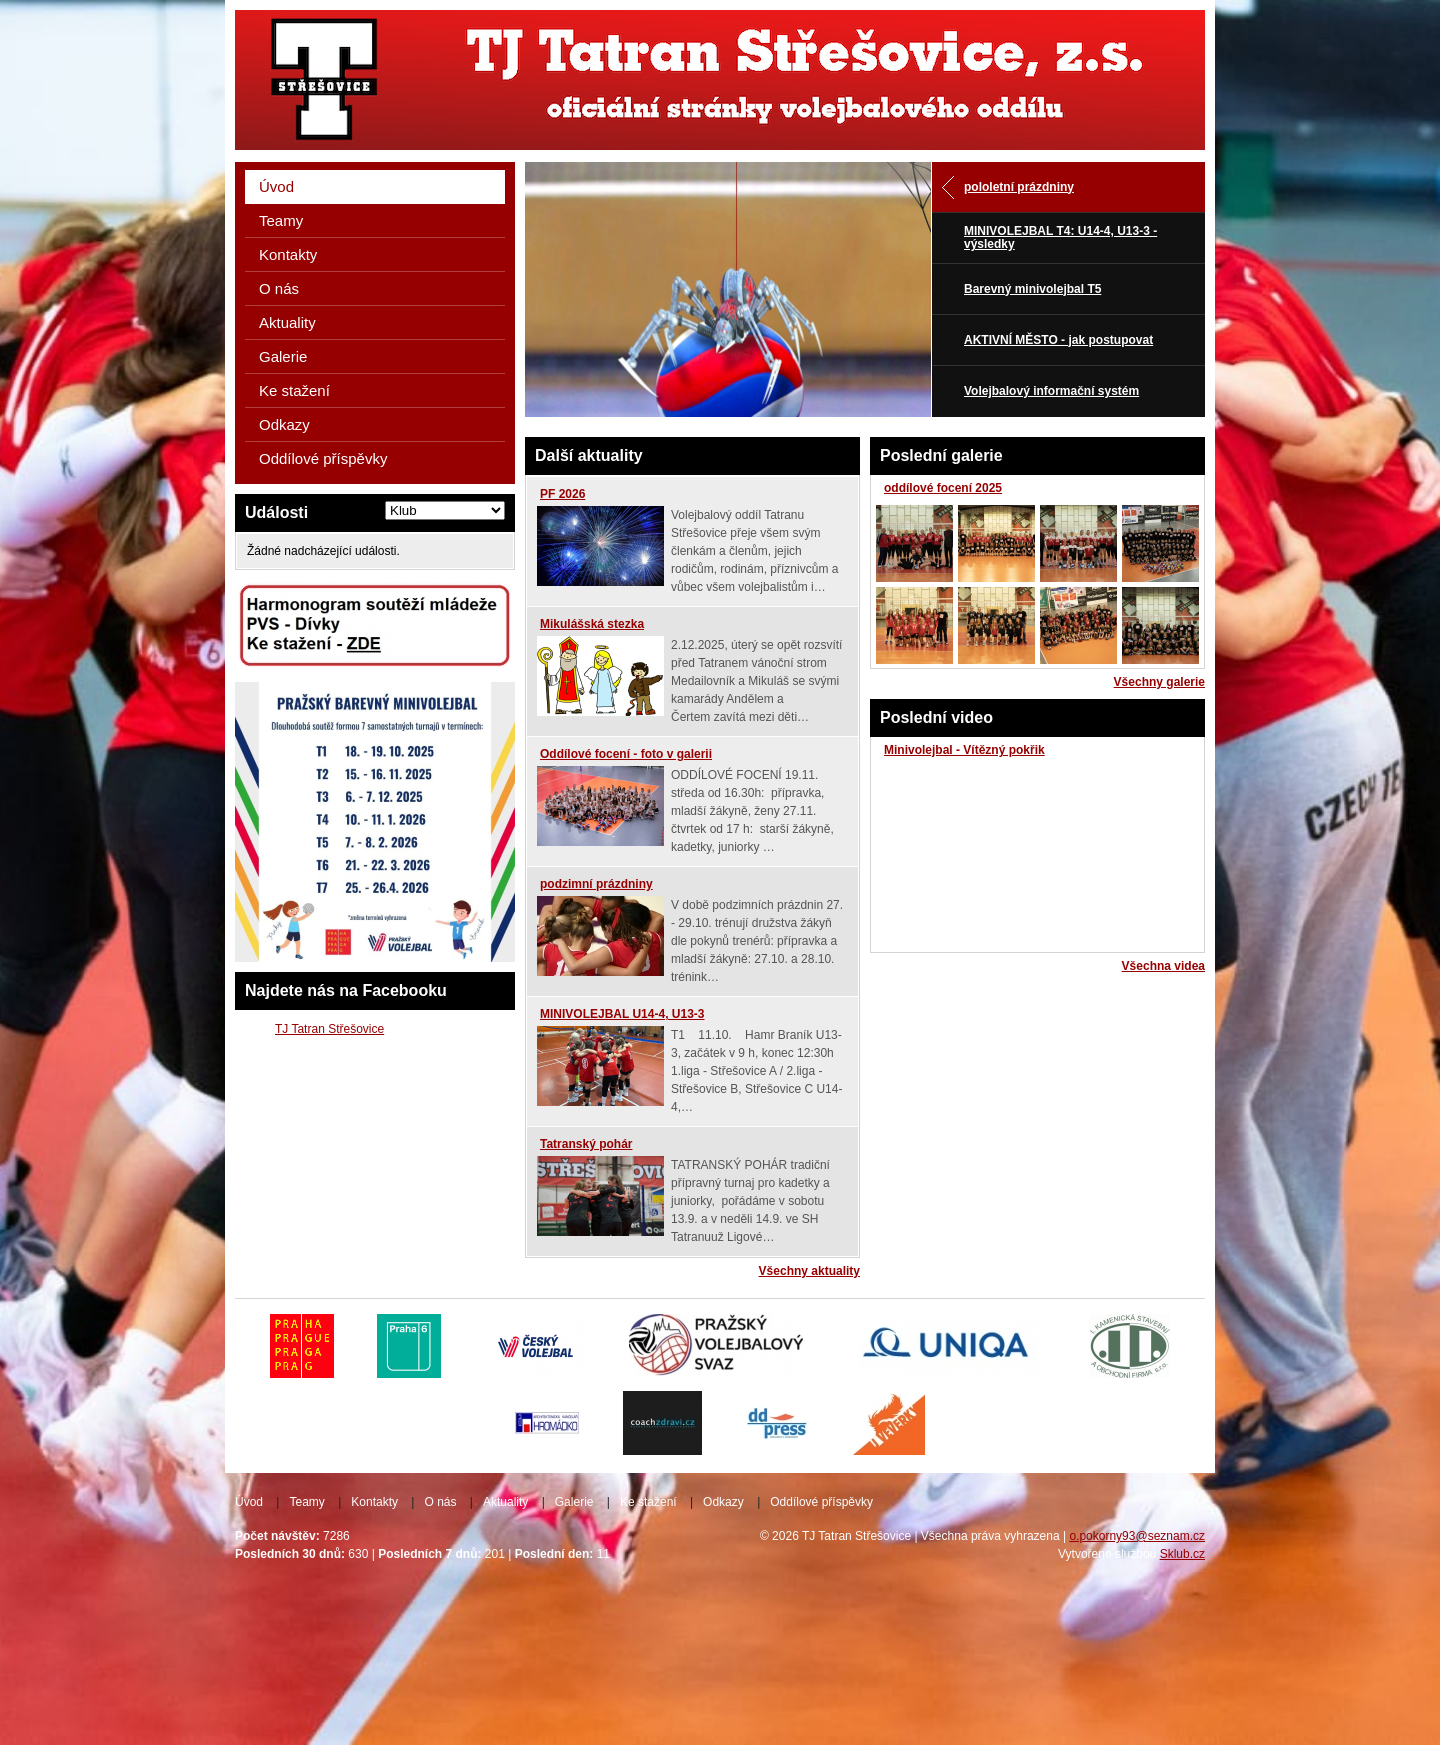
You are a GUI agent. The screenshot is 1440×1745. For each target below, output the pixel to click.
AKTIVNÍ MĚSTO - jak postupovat (1058, 340)
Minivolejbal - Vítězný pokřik (964, 750)
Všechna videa (1163, 966)
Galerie (283, 356)
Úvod (276, 186)
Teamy (281, 220)
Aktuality (287, 322)
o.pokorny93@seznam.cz (1137, 1536)
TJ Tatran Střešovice (329, 1029)
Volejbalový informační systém (1051, 391)
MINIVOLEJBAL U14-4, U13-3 (622, 1014)
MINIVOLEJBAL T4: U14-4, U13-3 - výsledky (1060, 237)
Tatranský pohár (586, 1144)
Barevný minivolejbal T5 (1032, 289)
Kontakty (288, 254)
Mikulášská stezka (592, 624)
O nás (279, 288)
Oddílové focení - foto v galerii (626, 754)
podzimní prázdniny (596, 884)
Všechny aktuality (809, 1271)
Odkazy (284, 424)
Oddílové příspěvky (323, 458)
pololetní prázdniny (1019, 187)
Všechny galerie (1159, 682)
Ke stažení (294, 390)
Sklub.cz (1182, 1554)
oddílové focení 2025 (943, 488)
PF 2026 (562, 494)
